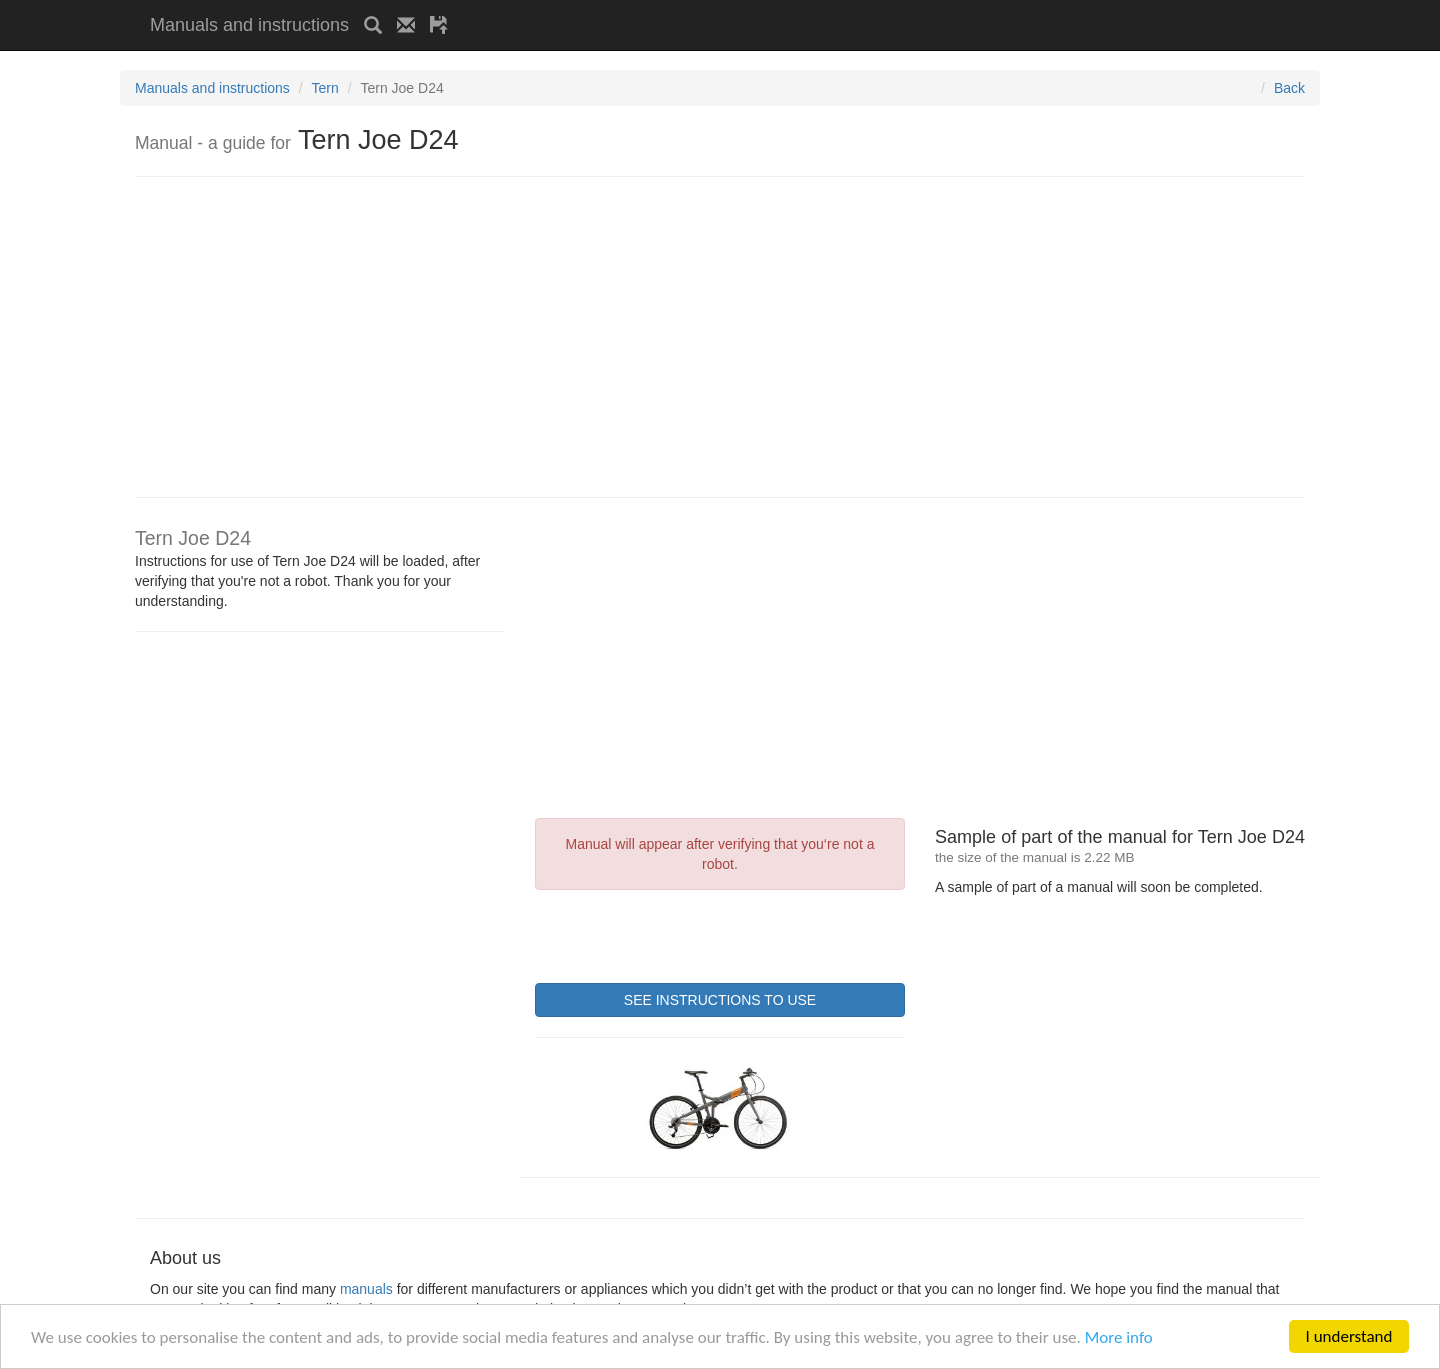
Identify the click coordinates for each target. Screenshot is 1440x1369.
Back (1289, 88)
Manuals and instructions (249, 25)
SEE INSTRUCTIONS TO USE (720, 1000)
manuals (366, 1289)
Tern (325, 88)
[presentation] (687, 934)
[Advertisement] (697, 7)
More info (1119, 1337)
